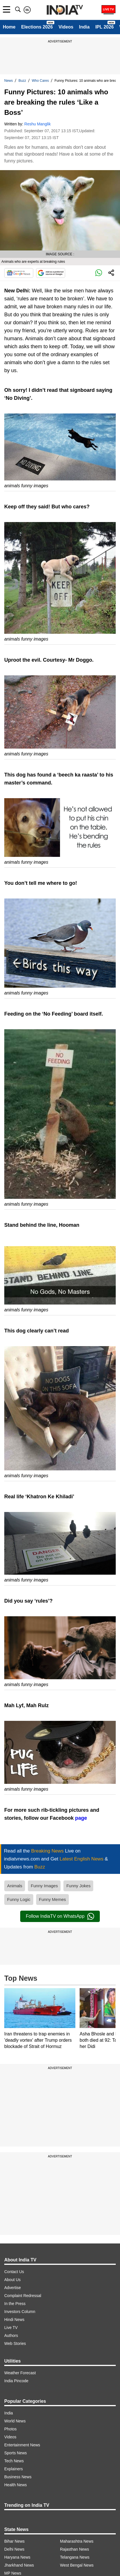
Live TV (11, 2327)
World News (15, 2421)
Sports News (15, 2453)
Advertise (12, 2287)
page (81, 1818)
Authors (11, 2335)
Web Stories (15, 2343)
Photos (10, 2429)
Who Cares (40, 81)
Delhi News (14, 2549)
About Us (12, 2279)
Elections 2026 (37, 27)
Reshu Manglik (37, 124)
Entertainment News (22, 2445)
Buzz (22, 81)
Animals (14, 1885)
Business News (18, 2477)
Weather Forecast (20, 2373)
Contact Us (14, 2271)
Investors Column (19, 2311)
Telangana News (75, 2557)
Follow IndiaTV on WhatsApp (60, 1916)
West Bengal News (77, 2565)
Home (9, 27)
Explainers (13, 2469)
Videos (66, 27)
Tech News (14, 2461)
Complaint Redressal (22, 2295)
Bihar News (14, 2541)
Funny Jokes (78, 1885)
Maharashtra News (77, 2541)
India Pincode (16, 2381)
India (84, 27)
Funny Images (44, 1885)
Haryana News (17, 2557)
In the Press (15, 2303)
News (8, 81)
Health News (15, 2485)
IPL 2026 (104, 27)
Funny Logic (18, 1899)
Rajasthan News (74, 2549)
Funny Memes (52, 1899)
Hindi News (14, 2319)
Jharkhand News (19, 2565)
